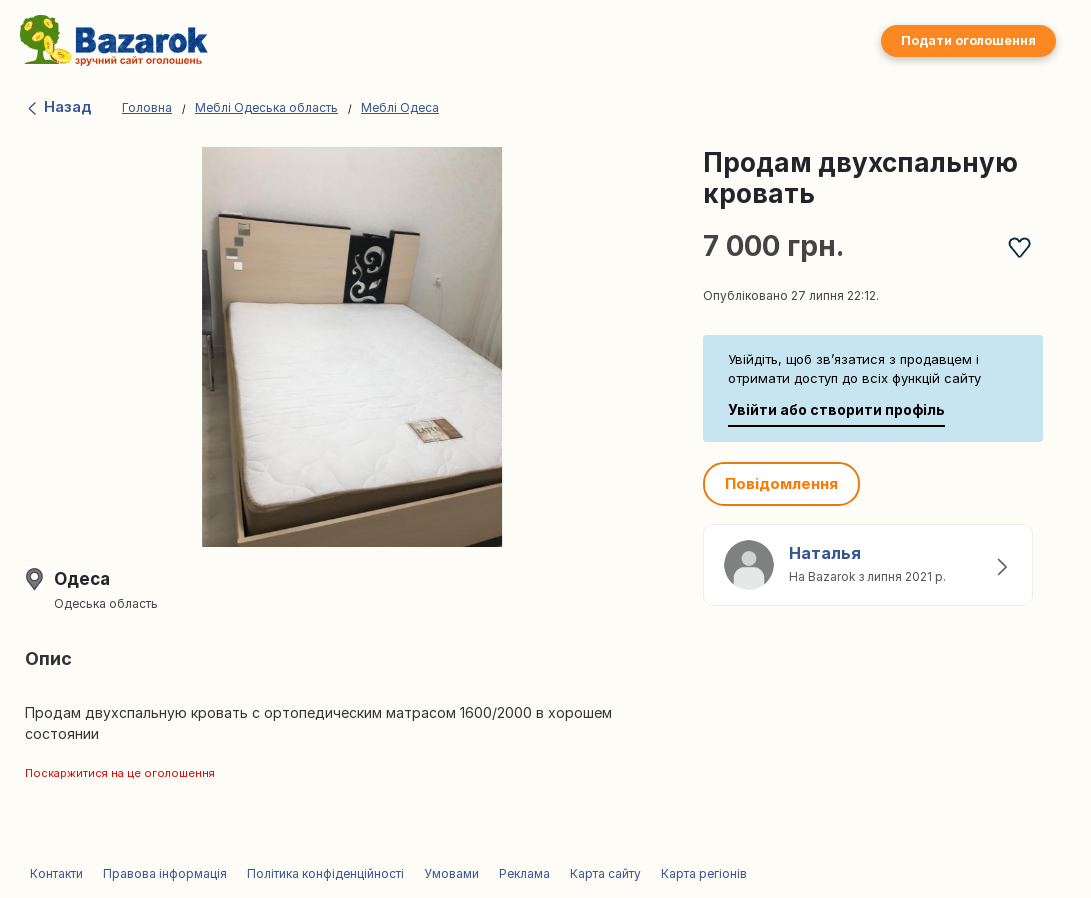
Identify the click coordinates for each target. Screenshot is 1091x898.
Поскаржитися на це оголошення (120, 773)
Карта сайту (605, 873)
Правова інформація (165, 873)
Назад (58, 106)
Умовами (451, 873)
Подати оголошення (968, 40)
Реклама (524, 873)
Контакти (56, 873)
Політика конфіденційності (325, 873)
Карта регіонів (704, 873)
